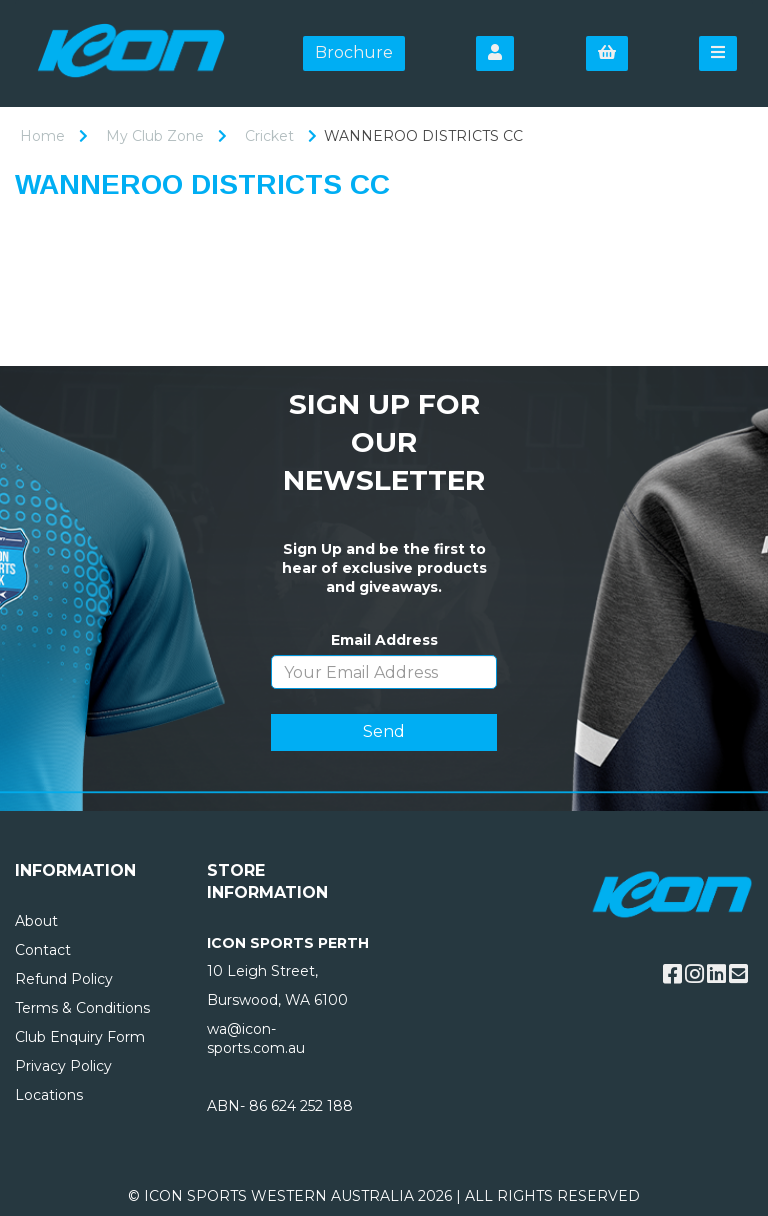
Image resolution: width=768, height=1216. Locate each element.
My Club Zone (155, 136)
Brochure (354, 52)
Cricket (269, 136)
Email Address (384, 640)
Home (42, 136)
